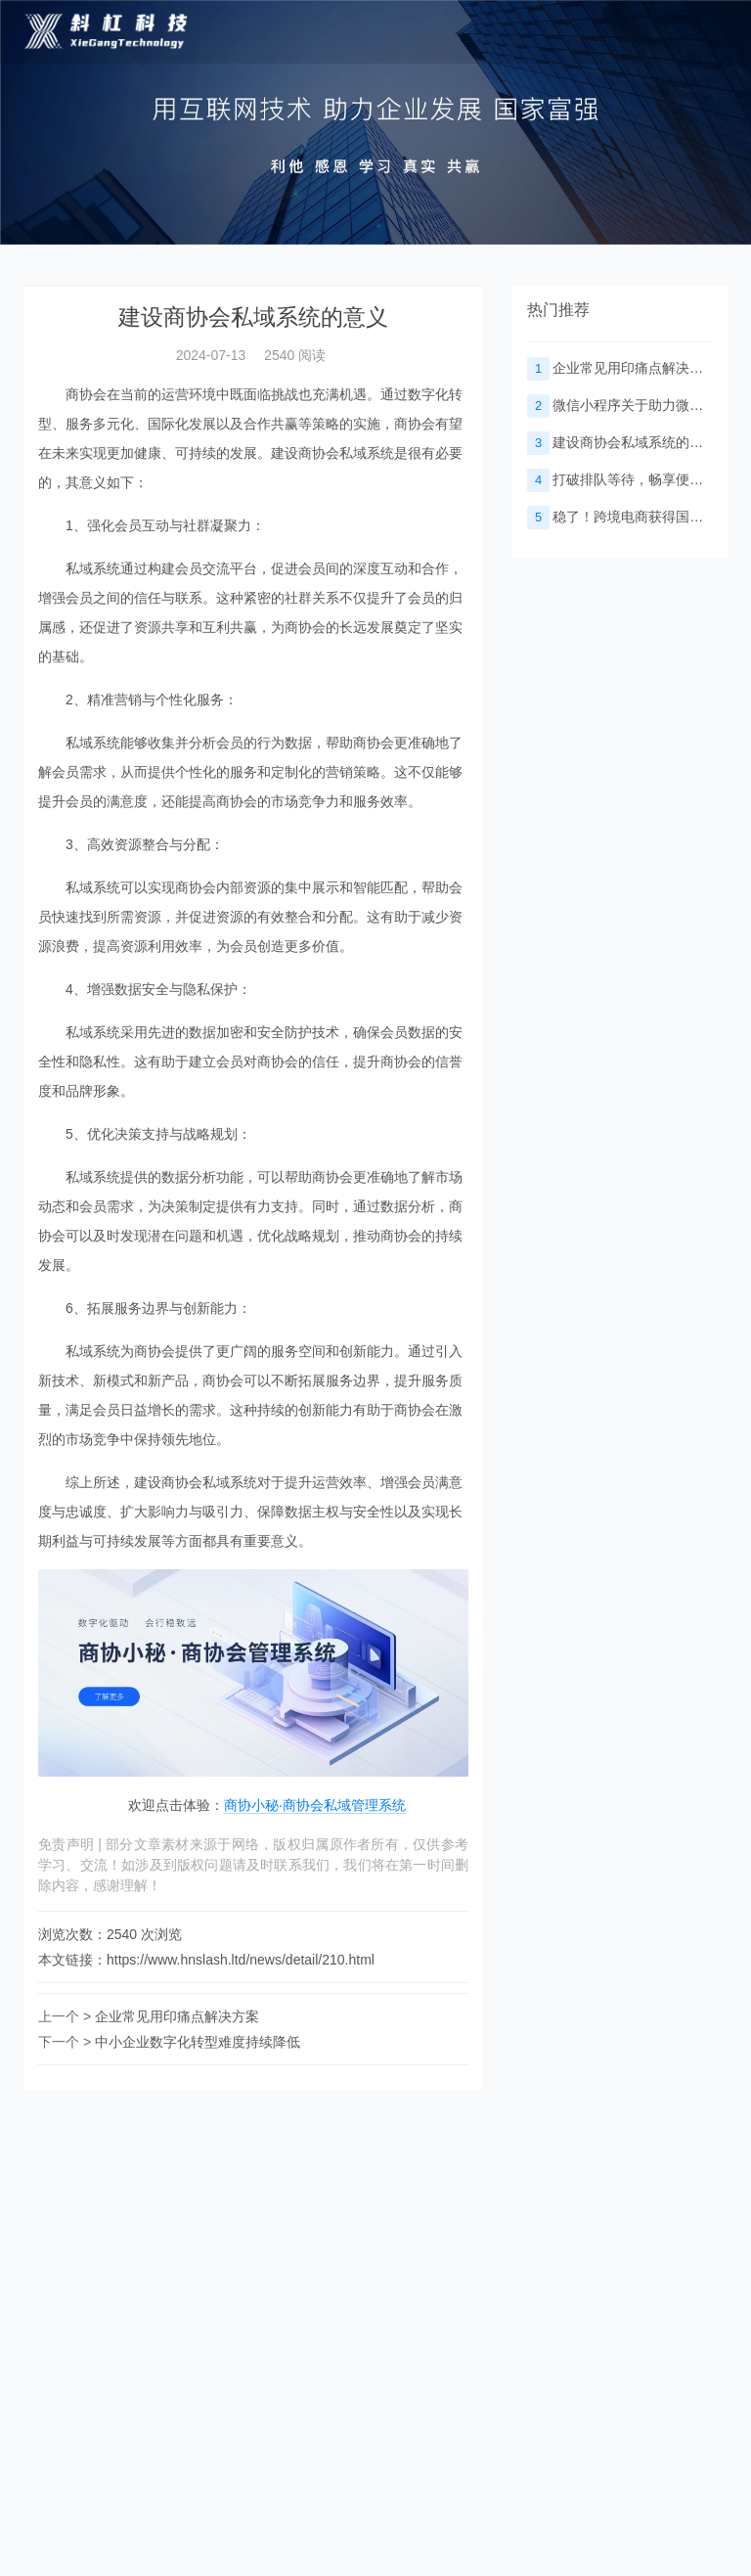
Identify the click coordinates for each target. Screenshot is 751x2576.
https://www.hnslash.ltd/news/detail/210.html (241, 1959)
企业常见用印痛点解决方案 (177, 2016)
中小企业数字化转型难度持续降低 (197, 2042)
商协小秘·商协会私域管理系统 (315, 1805)
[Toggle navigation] (704, 32)
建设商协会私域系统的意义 (622, 442)
